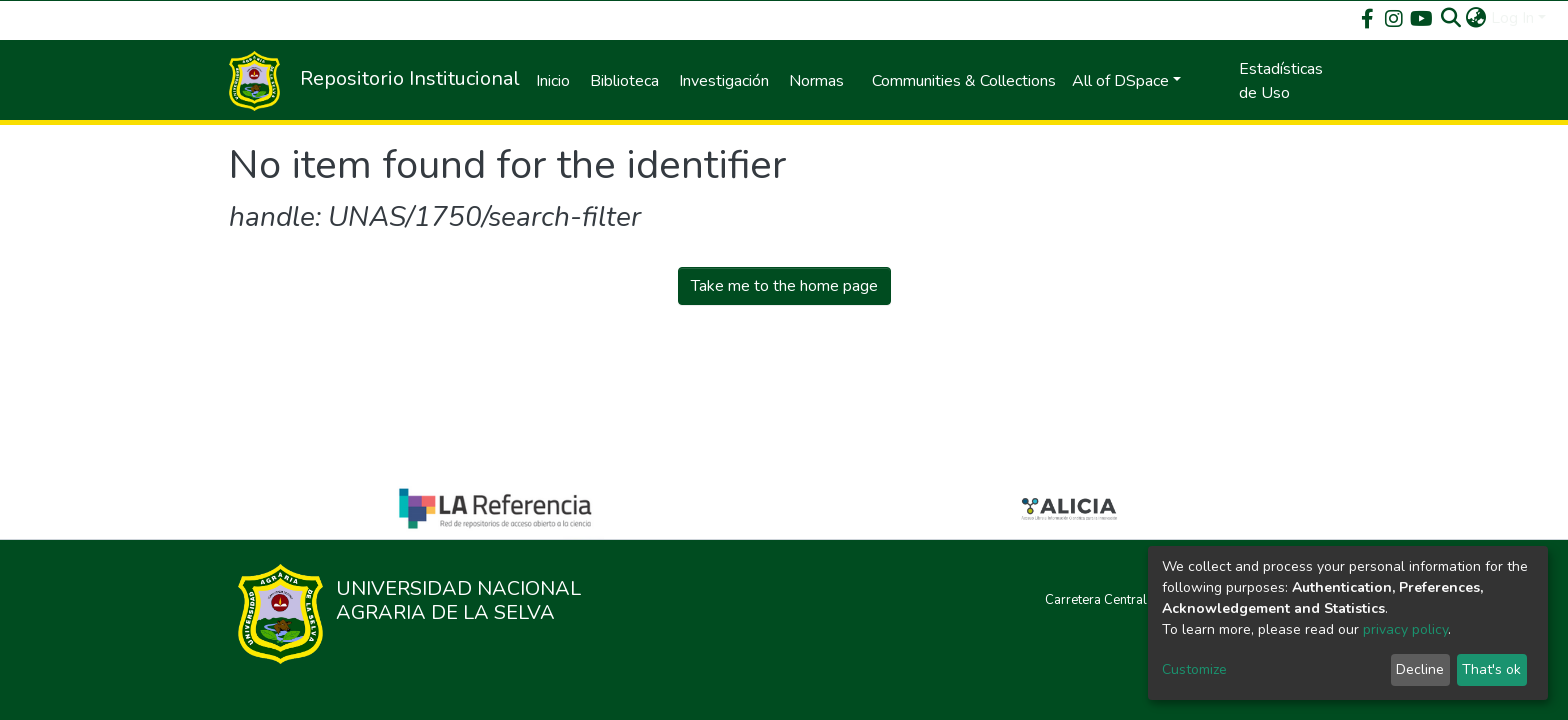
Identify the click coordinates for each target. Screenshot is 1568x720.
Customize (1194, 669)
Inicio (553, 81)
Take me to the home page (784, 286)
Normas (816, 81)
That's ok (1491, 669)
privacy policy (1405, 629)
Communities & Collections (964, 81)
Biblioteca (624, 81)
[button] (1476, 18)
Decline (1420, 669)
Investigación (724, 81)
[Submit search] (1451, 18)
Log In (1512, 18)
